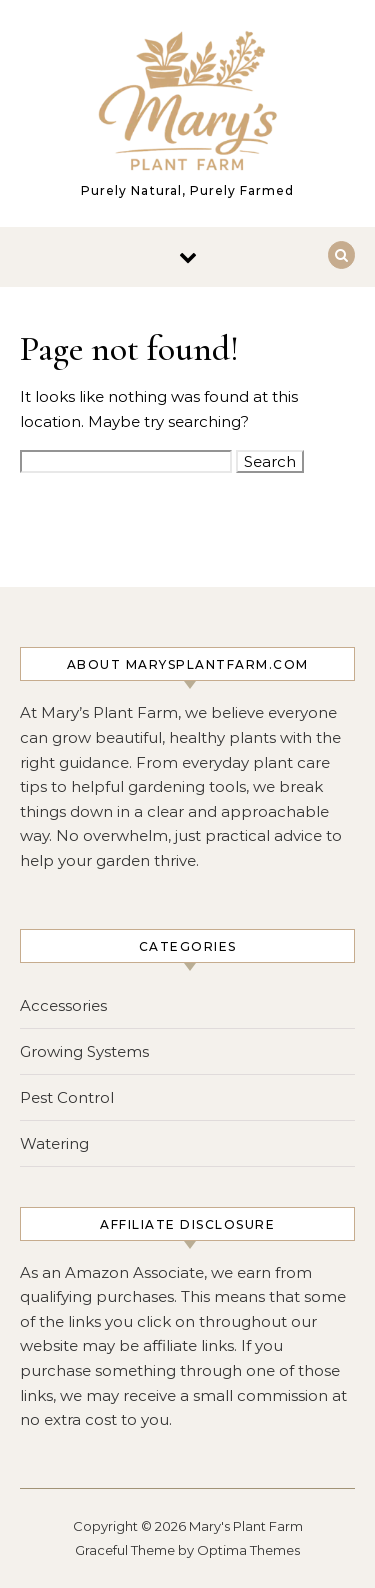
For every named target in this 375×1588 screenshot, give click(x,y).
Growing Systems (84, 1051)
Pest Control (67, 1097)
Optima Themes (248, 1550)
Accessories (63, 1005)
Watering (54, 1143)
